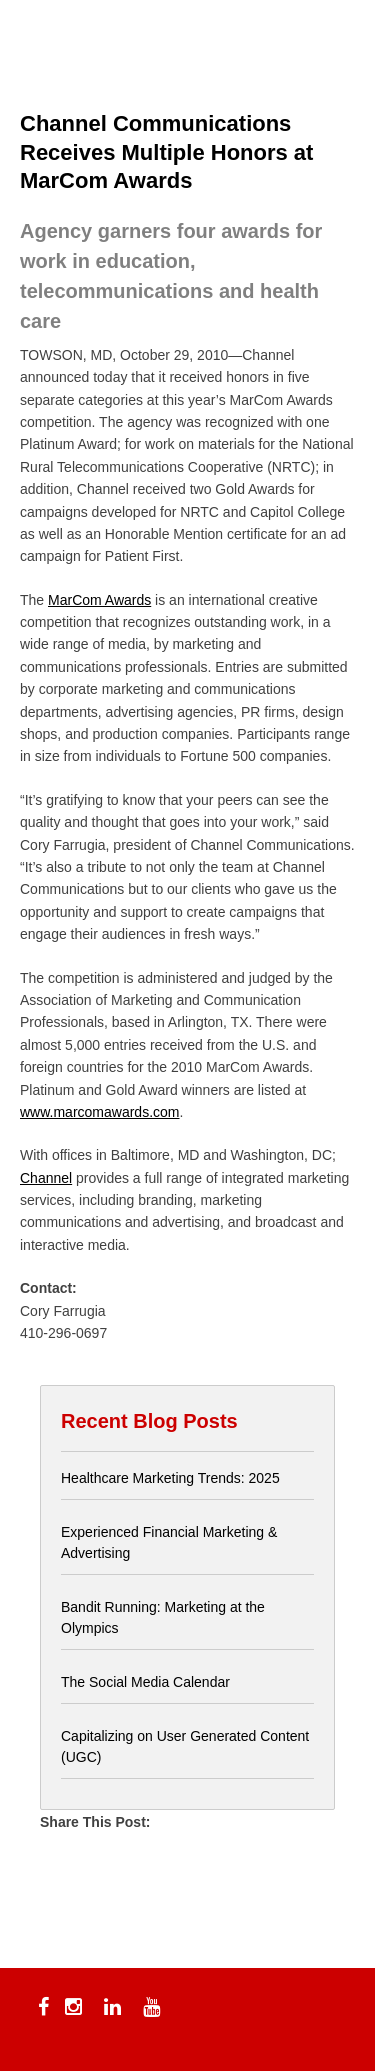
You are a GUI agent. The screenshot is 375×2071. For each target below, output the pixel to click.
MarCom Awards (99, 600)
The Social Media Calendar (145, 1682)
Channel (46, 1178)
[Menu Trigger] (46, 42)
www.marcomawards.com (99, 1112)
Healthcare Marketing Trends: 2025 (170, 1478)
